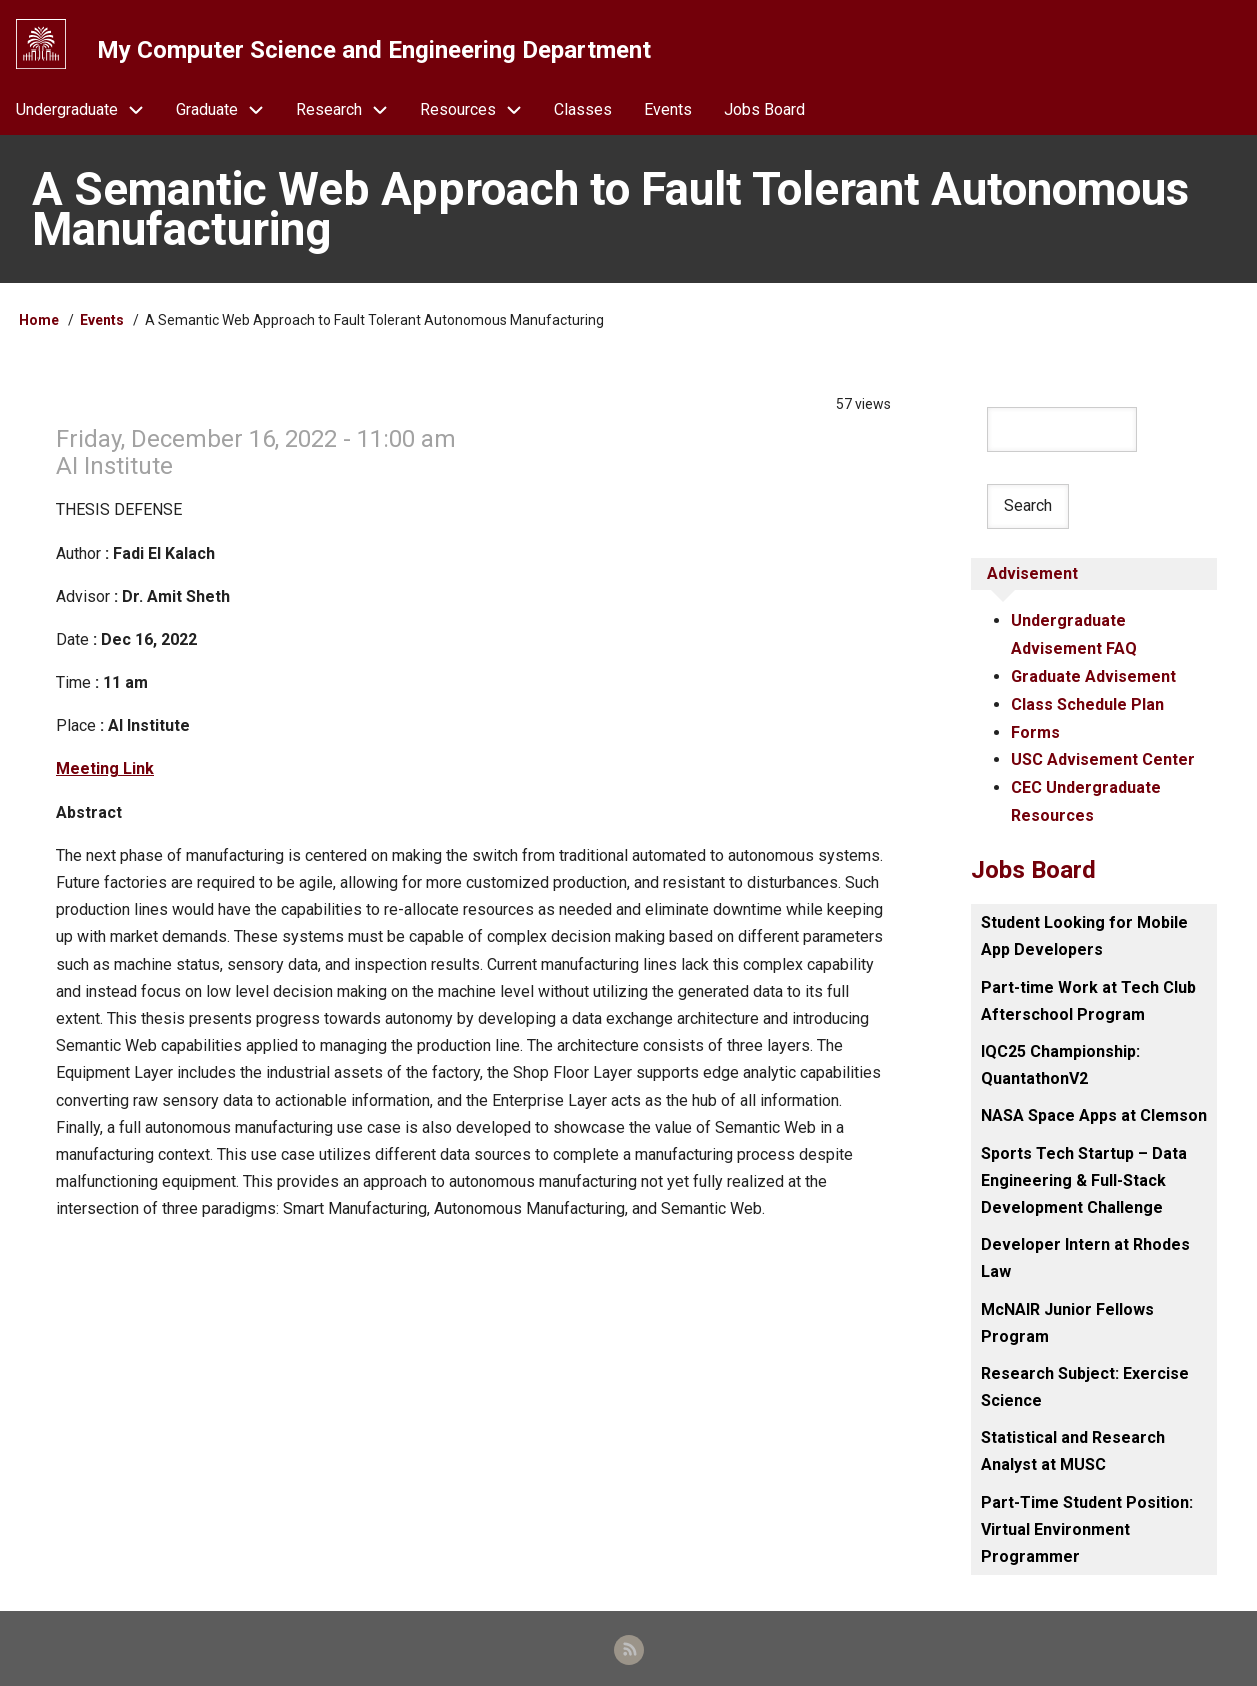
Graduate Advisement (1093, 676)
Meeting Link (105, 771)
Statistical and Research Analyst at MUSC (1073, 1448)
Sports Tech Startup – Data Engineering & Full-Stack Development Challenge (1084, 1176)
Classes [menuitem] (583, 111)
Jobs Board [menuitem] (764, 111)
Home (39, 323)
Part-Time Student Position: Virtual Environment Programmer (1087, 1525)
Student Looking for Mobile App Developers (1084, 933)
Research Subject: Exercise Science (1085, 1383)
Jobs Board (1033, 867)
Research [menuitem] (350, 111)
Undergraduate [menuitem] (88, 111)
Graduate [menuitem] (228, 111)
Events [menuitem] (668, 111)
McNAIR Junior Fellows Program (1067, 1319)
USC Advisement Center (1103, 758)
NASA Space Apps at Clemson (1094, 1112)
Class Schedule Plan (1087, 704)
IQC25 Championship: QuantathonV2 (1060, 1061)
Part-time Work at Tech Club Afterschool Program (1088, 997)
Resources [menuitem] (479, 111)
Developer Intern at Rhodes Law (1085, 1254)
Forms (1035, 731)
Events (102, 323)
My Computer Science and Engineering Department (375, 49)
